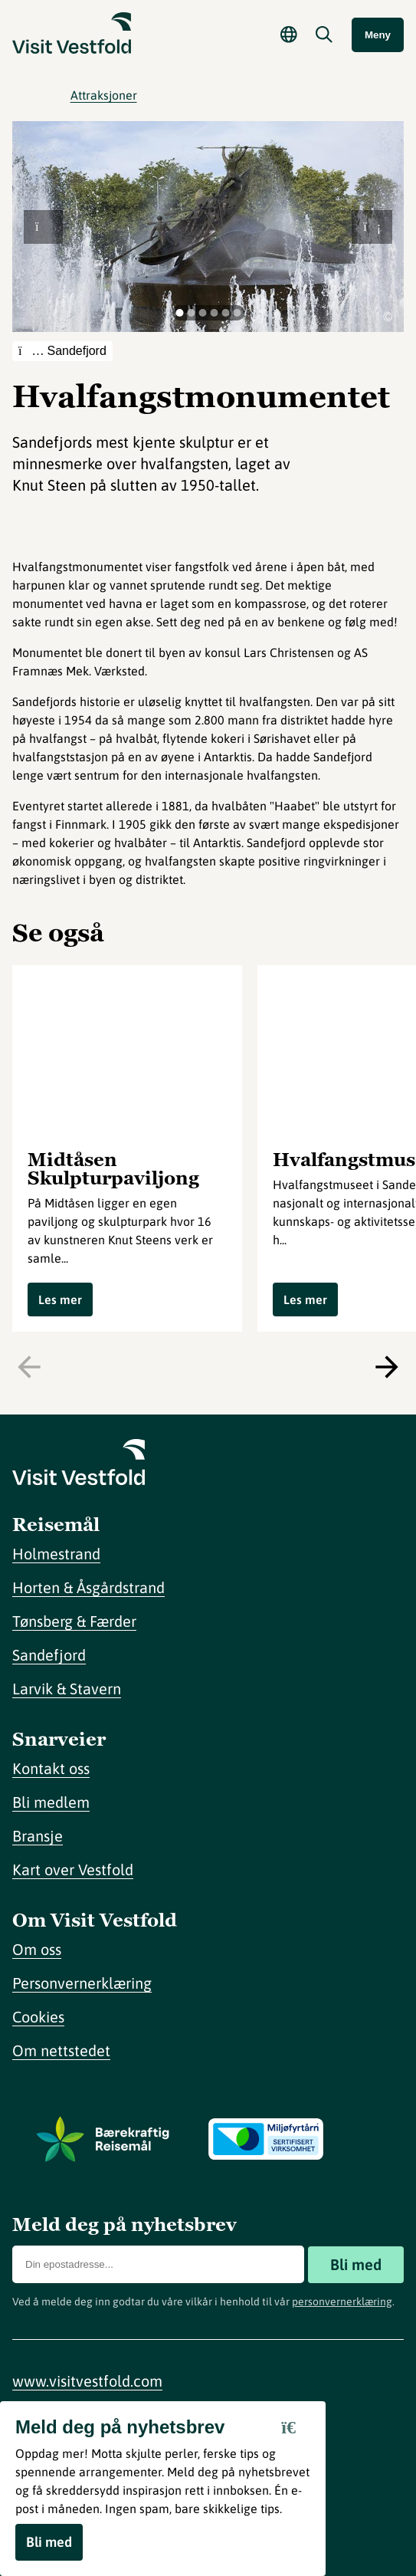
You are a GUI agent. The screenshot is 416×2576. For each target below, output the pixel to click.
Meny (378, 35)
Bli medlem (51, 1802)
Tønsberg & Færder (74, 1621)
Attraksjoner (103, 95)
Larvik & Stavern (66, 1688)
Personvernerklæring (82, 1983)
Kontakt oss (51, 1768)
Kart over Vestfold (72, 1869)
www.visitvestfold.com (87, 2381)
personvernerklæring (342, 2301)
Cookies (38, 2017)
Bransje (37, 1836)
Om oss (36, 1949)
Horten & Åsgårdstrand (88, 1587)
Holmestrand (56, 1553)
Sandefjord (49, 1655)
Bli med (356, 2264)
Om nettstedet (61, 2050)
